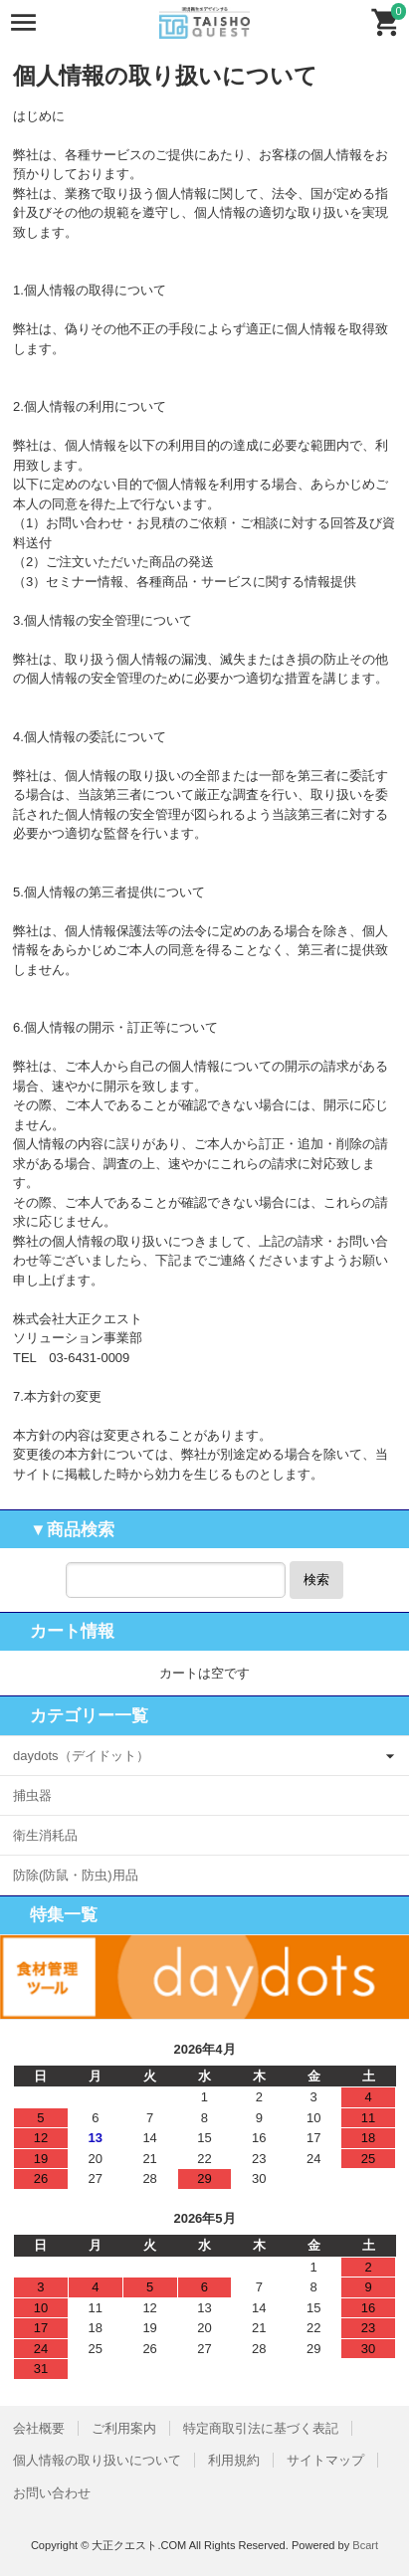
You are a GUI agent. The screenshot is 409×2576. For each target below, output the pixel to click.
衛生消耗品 (45, 1835)
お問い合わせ (52, 2492)
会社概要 (39, 2428)
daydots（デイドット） (81, 1755)
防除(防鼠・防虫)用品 (75, 1875)
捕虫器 (32, 1795)
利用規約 (234, 2460)
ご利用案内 (124, 2428)
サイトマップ (325, 2460)
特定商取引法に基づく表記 (260, 2428)
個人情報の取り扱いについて (97, 2460)
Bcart (365, 2545)
